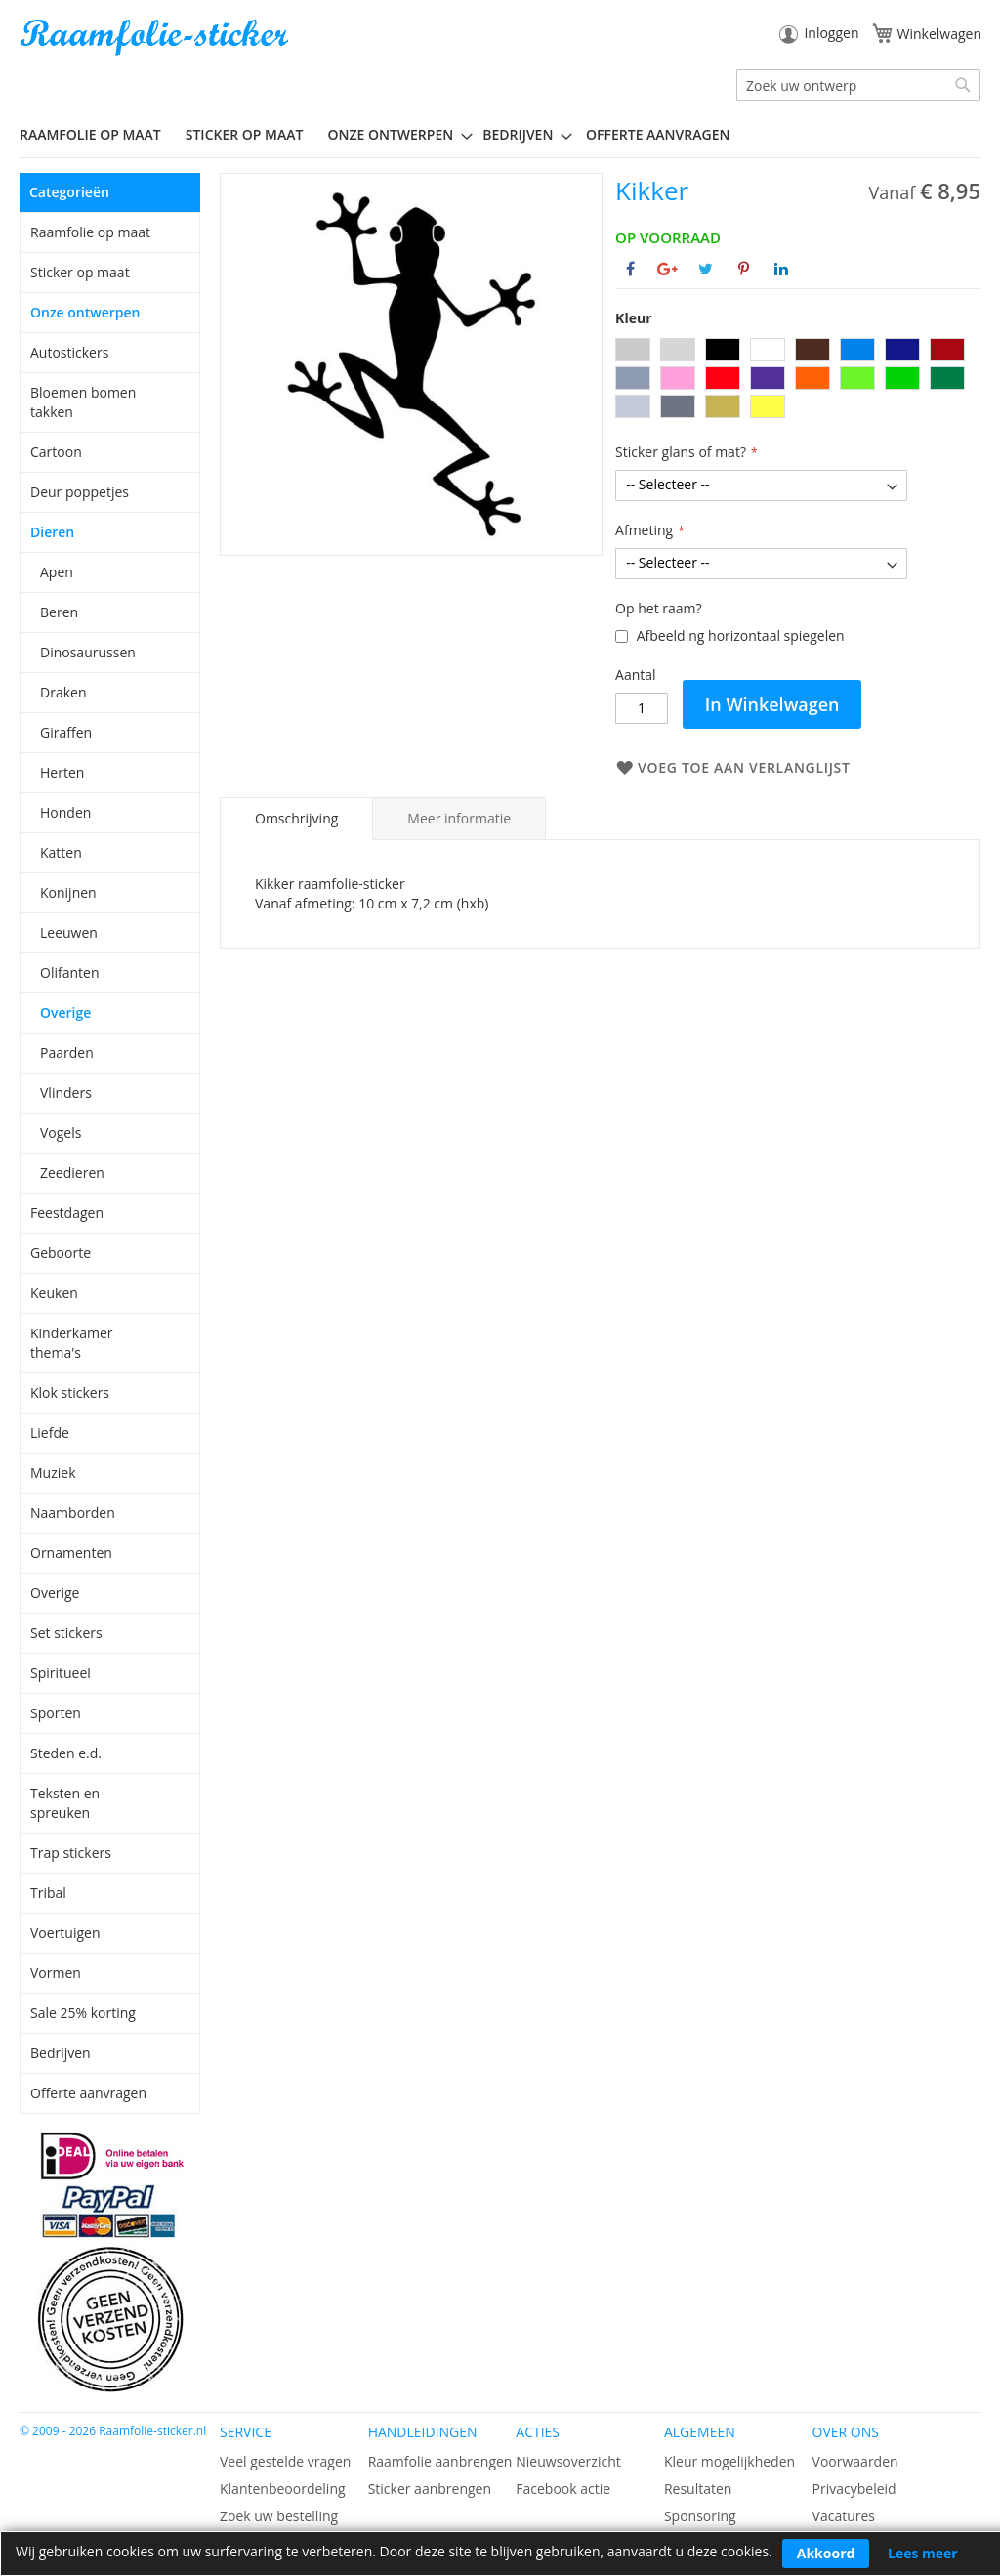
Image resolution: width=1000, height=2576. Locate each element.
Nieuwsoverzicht (568, 2461)
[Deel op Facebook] (630, 268)
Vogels (60, 1132)
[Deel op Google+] (667, 268)
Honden (65, 812)
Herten (62, 772)
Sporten (55, 1713)
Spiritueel (60, 1673)
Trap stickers (70, 1852)
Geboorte (60, 1253)
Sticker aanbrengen (429, 2488)
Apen (56, 572)
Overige (65, 1012)
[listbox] (797, 380)
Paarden (67, 1052)
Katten (61, 852)
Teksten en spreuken (65, 1803)
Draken (63, 692)
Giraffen (66, 732)
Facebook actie (563, 2488)
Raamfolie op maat (90, 232)
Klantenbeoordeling (283, 2488)
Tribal (48, 1892)
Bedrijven (60, 2053)
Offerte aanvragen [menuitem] (657, 134)
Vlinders (66, 1092)
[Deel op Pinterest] (743, 268)
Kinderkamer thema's (71, 1343)
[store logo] (156, 38)
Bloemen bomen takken (83, 402)
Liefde (49, 1432)
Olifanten (69, 972)
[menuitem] (98, 134)
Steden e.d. (66, 1753)
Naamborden (72, 1512)
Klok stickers (69, 1392)
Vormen (55, 1973)
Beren (59, 612)
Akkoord (826, 2553)
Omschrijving (296, 818)
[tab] (296, 818)
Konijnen (68, 892)
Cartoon (56, 452)
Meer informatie (459, 818)
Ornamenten (71, 1552)
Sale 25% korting (83, 2013)
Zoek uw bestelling (279, 2516)
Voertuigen (65, 1932)
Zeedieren (72, 1172)
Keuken (54, 1293)
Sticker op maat (80, 272)
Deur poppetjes (79, 492)
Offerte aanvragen (88, 2093)
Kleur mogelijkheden (729, 2461)
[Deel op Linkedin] (781, 268)
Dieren (52, 532)
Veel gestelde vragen (285, 2461)
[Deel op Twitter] (705, 268)
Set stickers (66, 1633)
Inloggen (831, 32)
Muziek (53, 1472)
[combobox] (858, 85)
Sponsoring (700, 2516)
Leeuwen (69, 932)
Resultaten (698, 2488)
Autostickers (69, 352)
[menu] (500, 134)
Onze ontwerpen (85, 312)
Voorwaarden (855, 2461)
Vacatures (843, 2516)
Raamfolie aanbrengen (440, 2461)
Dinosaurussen (88, 652)
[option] (632, 349)
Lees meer (923, 2553)
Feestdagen (67, 1213)
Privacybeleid (854, 2488)
